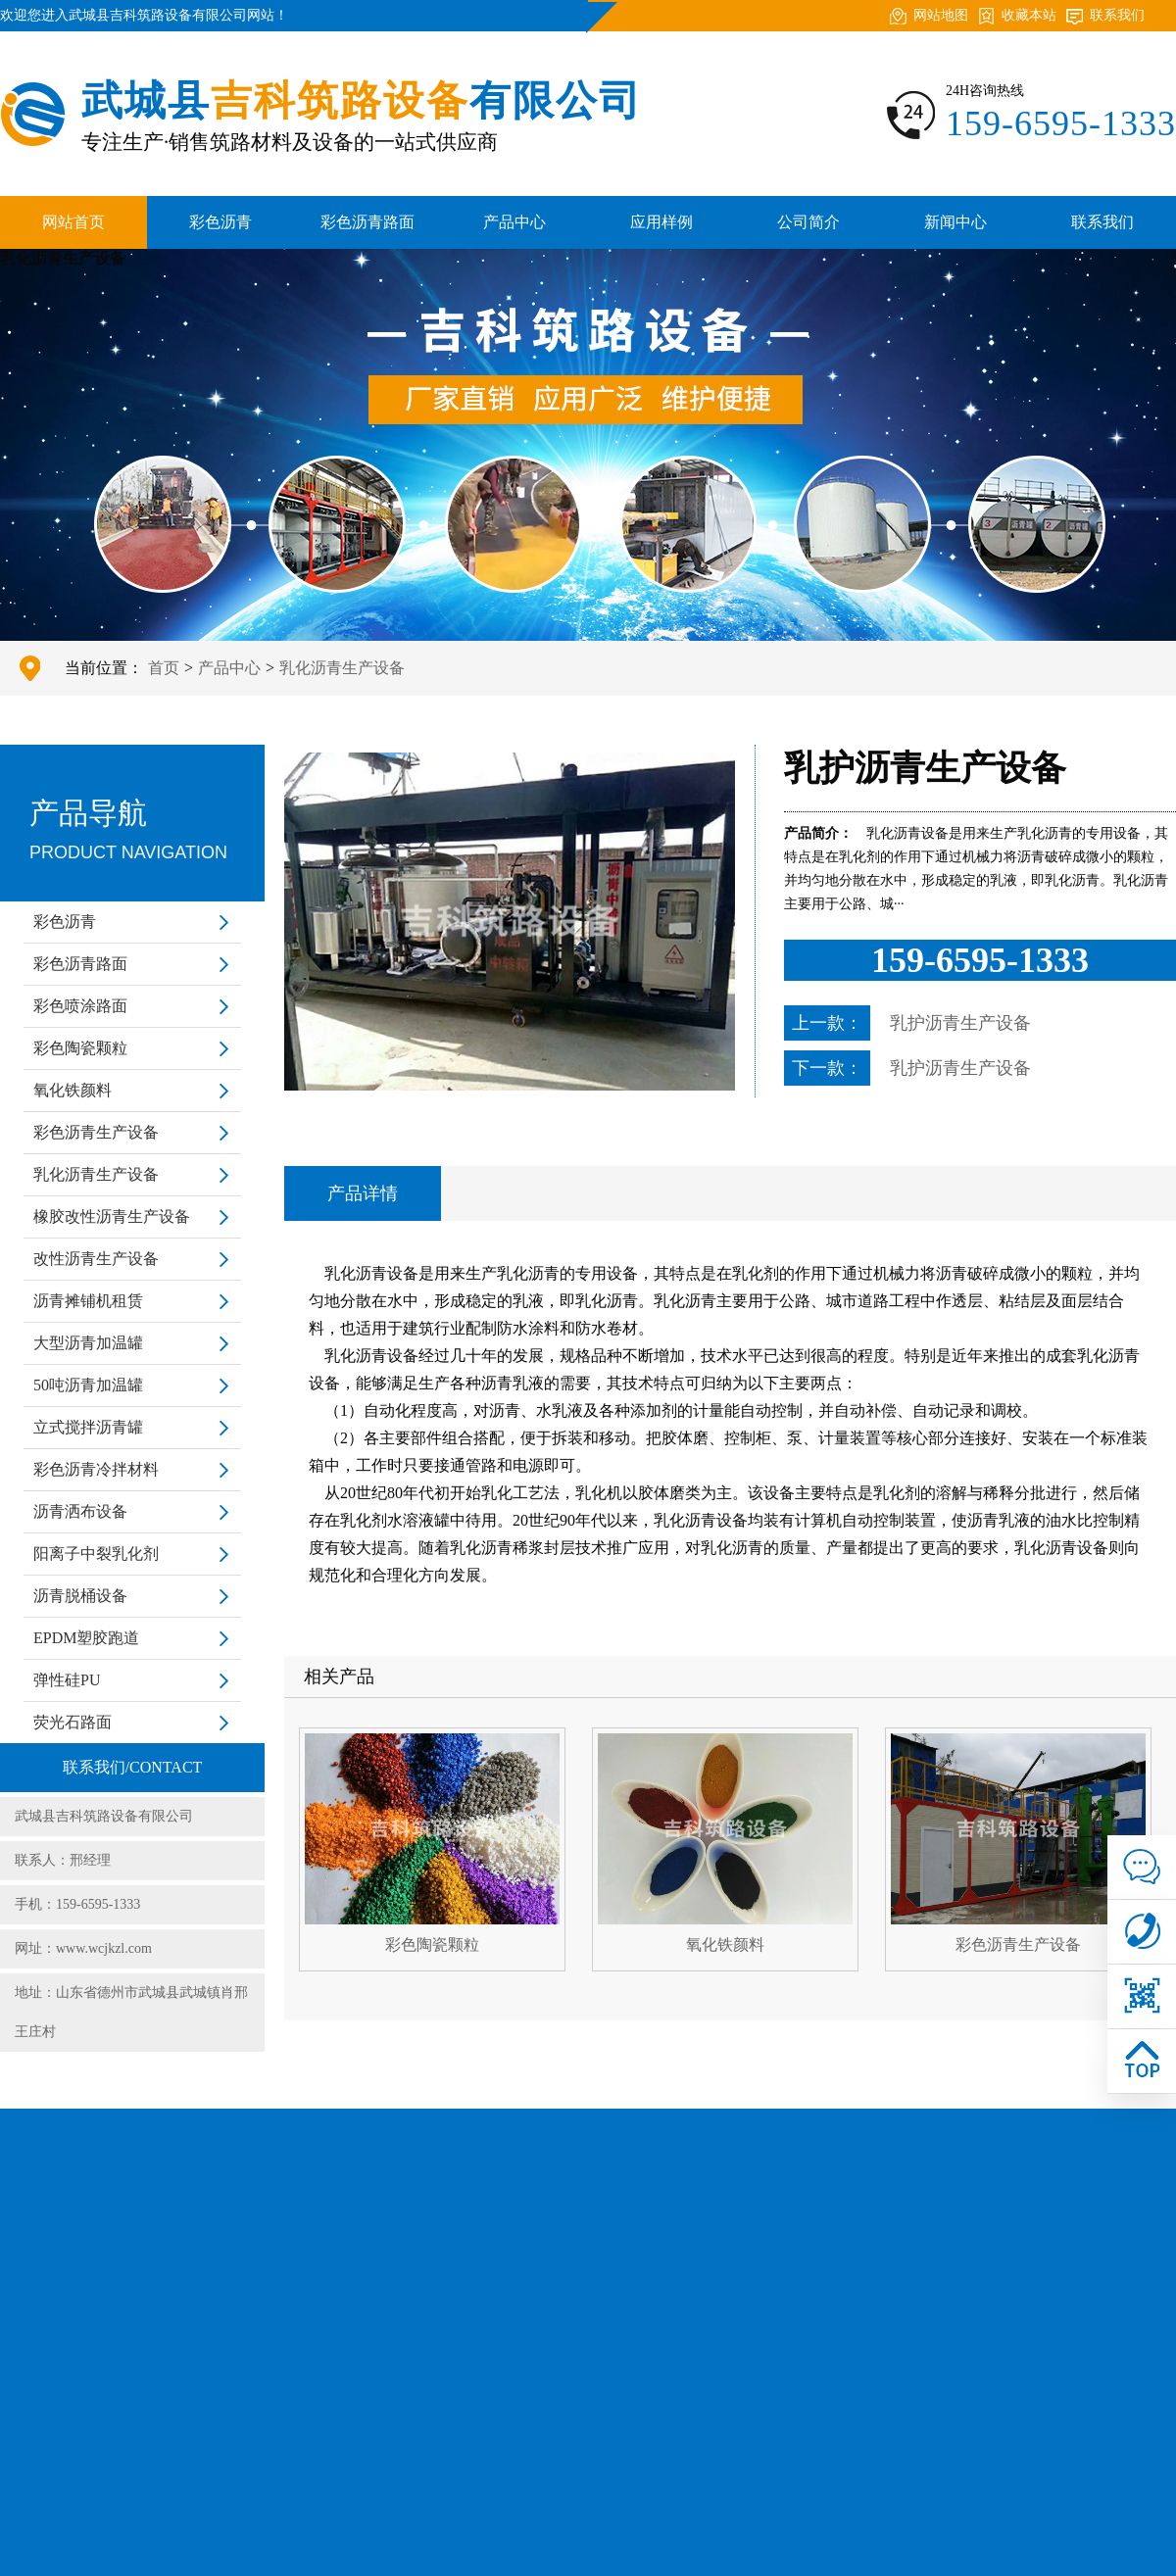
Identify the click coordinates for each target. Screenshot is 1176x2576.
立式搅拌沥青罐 (88, 1427)
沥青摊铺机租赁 (88, 1300)
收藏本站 (1029, 15)
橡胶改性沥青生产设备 (111, 1216)
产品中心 (514, 222)
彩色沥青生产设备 (96, 1132)
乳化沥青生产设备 (342, 667)
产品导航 (132, 834)
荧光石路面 (72, 1722)
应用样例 (661, 222)
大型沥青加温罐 (88, 1343)
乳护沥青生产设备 (960, 1023)
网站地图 (940, 15)
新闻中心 (955, 222)
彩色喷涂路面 (80, 1005)
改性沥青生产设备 (96, 1258)
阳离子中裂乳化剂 (96, 1553)
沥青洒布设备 (80, 1511)
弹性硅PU (66, 1680)
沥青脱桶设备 (80, 1595)
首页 (163, 667)
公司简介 (808, 222)
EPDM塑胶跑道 (86, 1637)
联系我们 (1117, 15)
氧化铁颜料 (72, 1090)
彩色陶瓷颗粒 (80, 1048)
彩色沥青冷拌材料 (96, 1469)
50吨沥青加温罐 (88, 1385)
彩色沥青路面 (367, 222)
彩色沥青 (220, 222)
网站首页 (73, 222)
